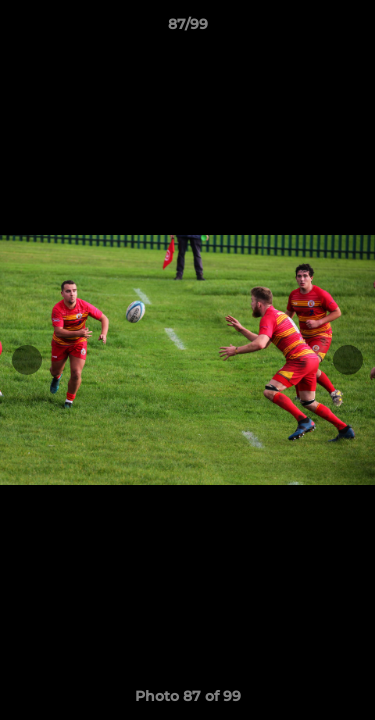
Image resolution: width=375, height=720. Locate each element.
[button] (351, 29)
